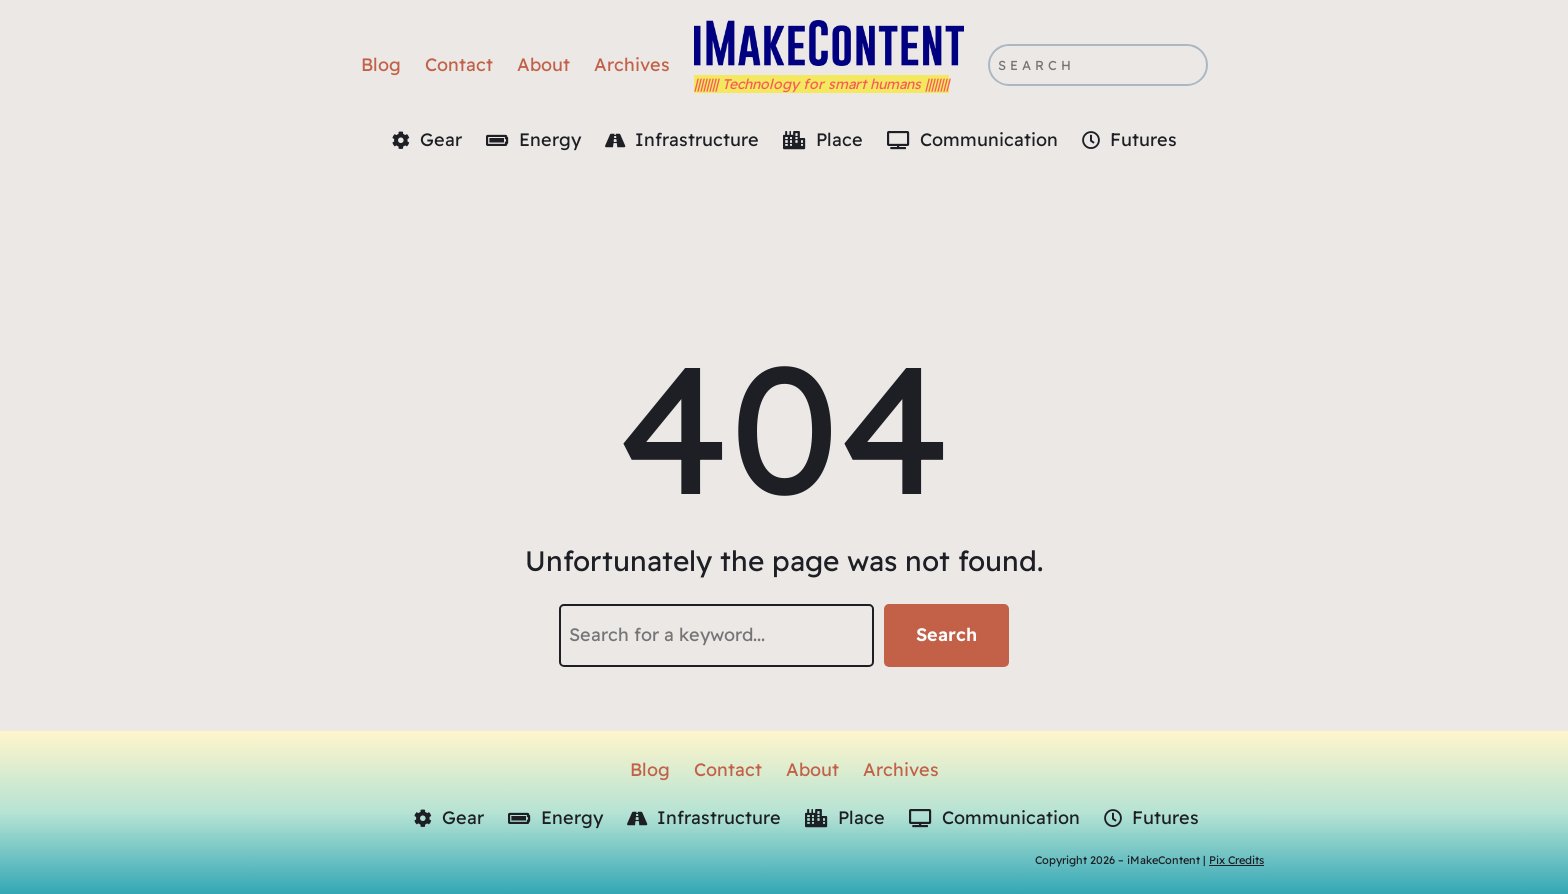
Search (946, 634)
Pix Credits (1236, 860)
